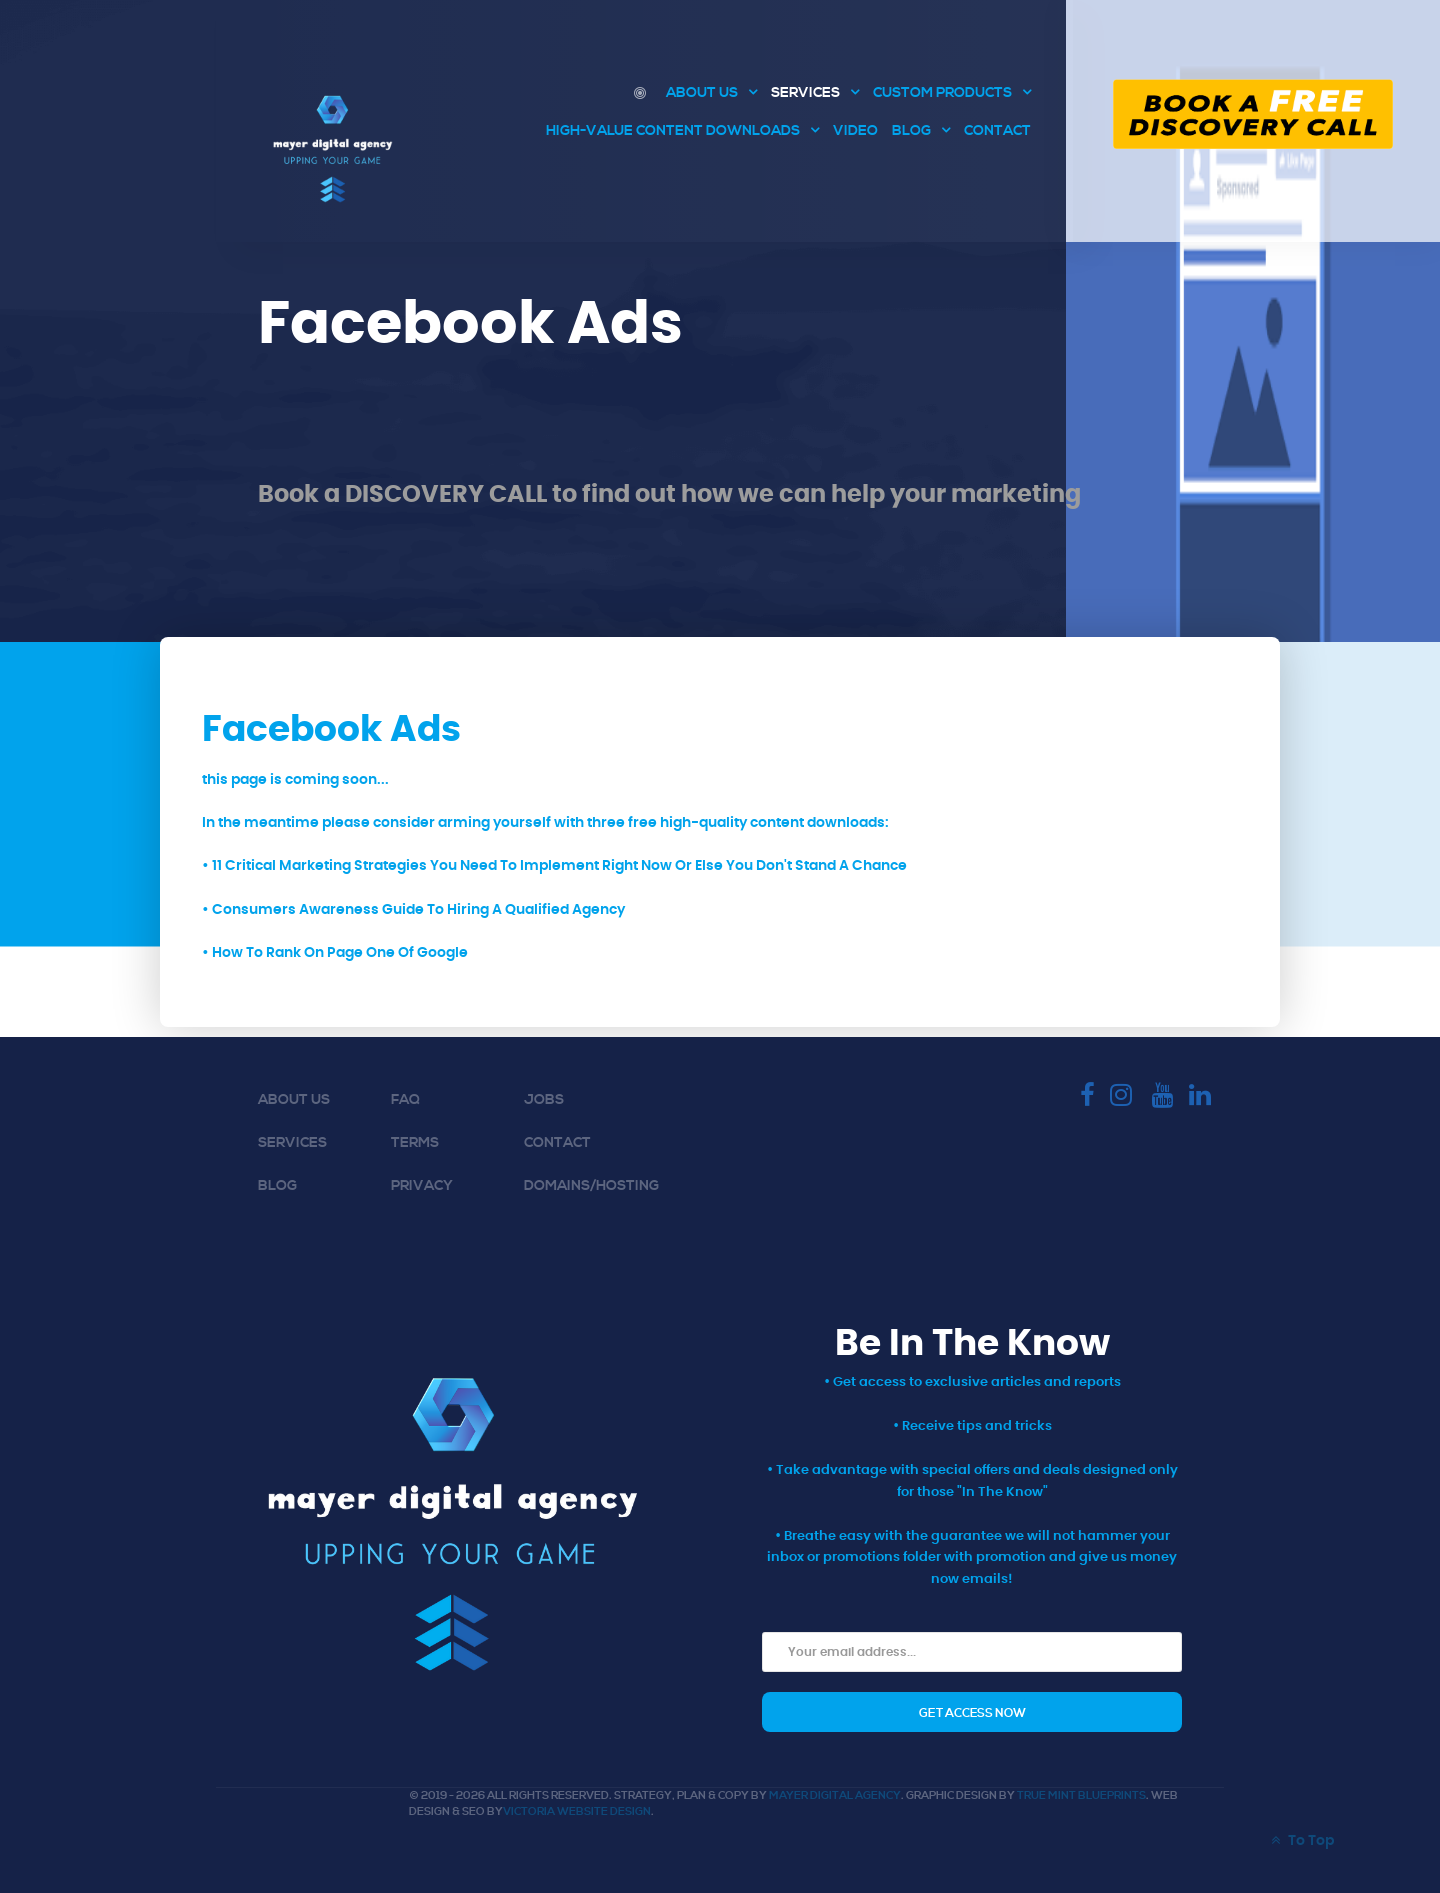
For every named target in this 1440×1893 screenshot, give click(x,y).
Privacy (422, 1186)
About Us (294, 1100)
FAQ (405, 1100)
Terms (415, 1143)
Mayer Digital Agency (835, 1796)
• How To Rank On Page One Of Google (335, 952)
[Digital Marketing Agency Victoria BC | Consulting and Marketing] (643, 93)
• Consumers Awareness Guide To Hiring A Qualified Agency (413, 909)
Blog (277, 1186)
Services (292, 1143)
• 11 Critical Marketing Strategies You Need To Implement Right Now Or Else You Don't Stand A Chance (554, 865)
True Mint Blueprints (1081, 1796)
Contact (557, 1143)
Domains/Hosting (591, 1186)
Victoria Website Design (577, 1812)
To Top (1300, 1840)
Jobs (544, 1100)
